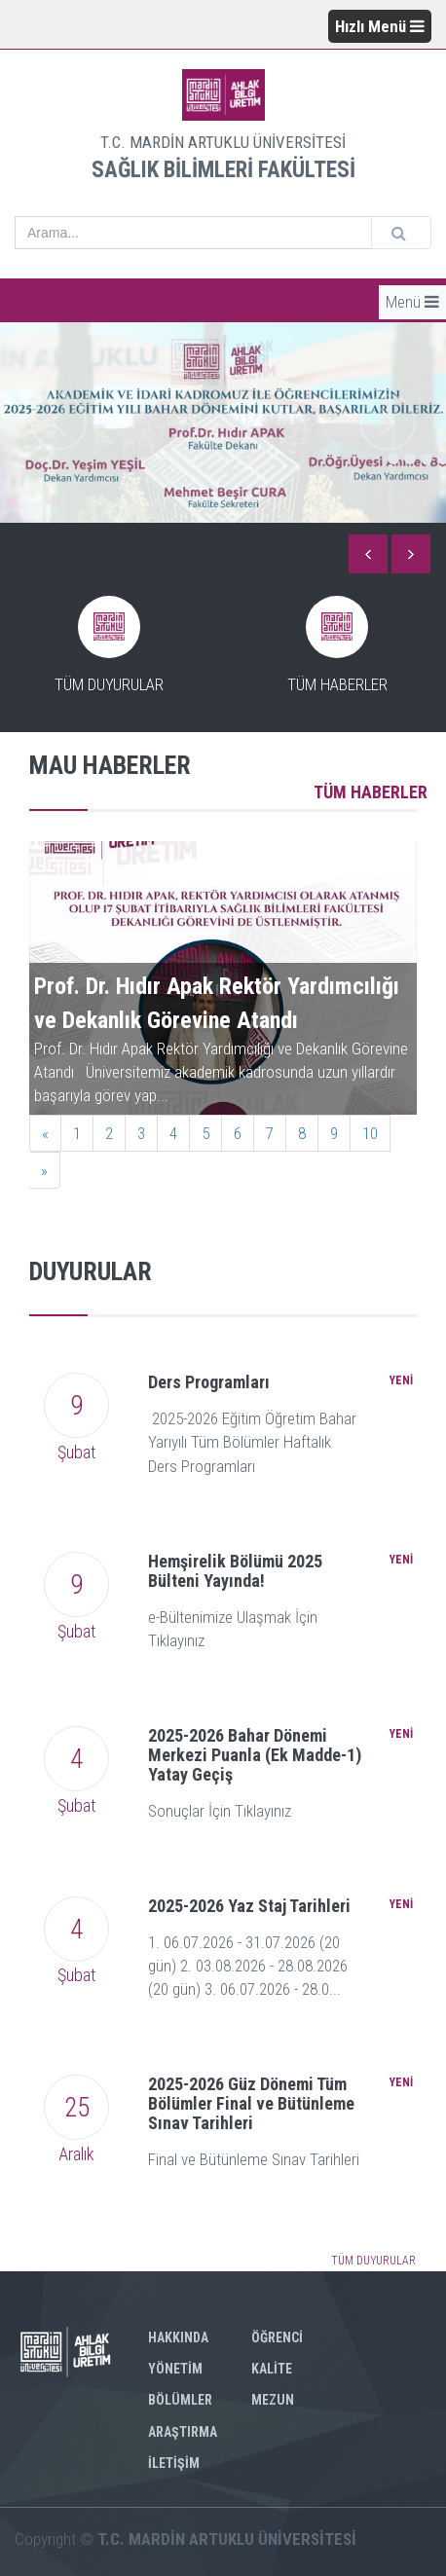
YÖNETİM (175, 2368)
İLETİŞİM (174, 2463)
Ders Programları (209, 1382)
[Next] (44, 1170)
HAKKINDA (178, 2337)
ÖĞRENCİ (277, 2337)
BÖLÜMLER (180, 2400)
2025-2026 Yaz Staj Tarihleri (249, 1905)
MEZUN (272, 2400)
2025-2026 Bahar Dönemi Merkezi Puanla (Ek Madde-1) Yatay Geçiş (254, 1755)
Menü (412, 302)
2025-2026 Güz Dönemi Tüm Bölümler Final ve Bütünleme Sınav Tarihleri (251, 2103)
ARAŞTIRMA (182, 2432)
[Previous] (45, 1133)
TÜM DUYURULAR (373, 2260)
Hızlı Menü (380, 26)
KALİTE (271, 2368)
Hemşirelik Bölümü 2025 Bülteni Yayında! (235, 1571)
